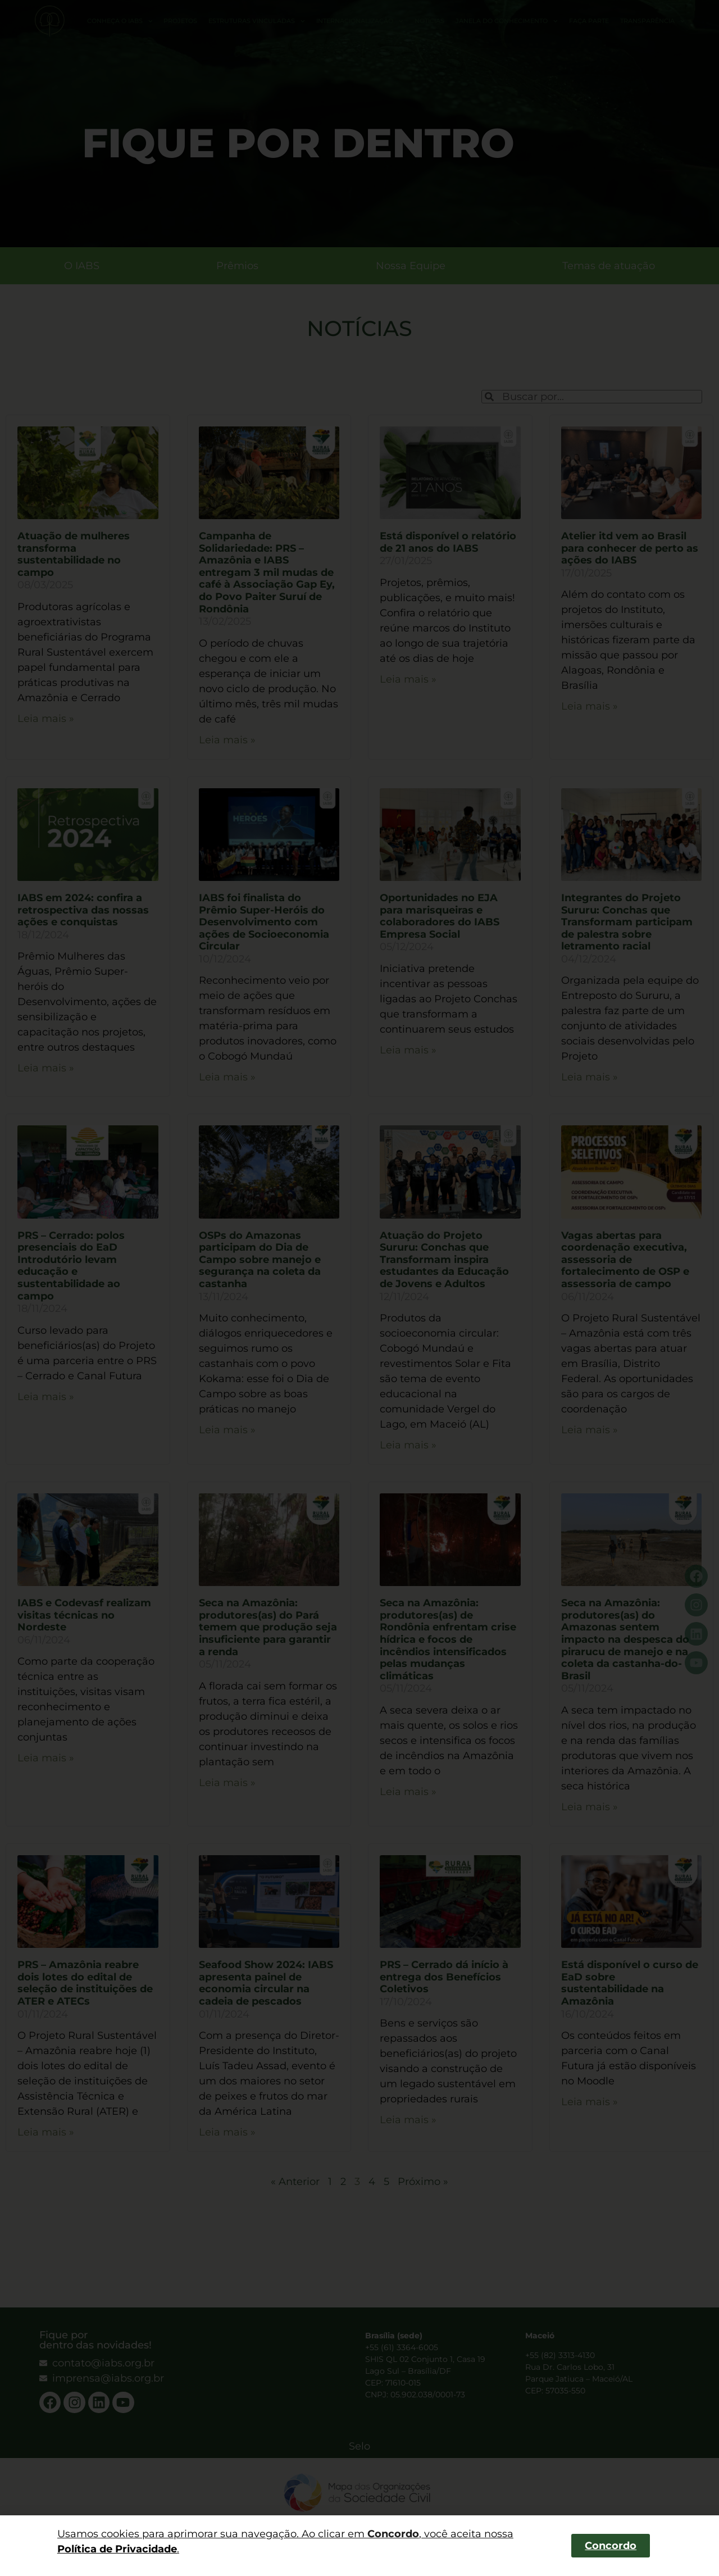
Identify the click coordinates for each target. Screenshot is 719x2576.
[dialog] (359, 1288)
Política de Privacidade (117, 2549)
